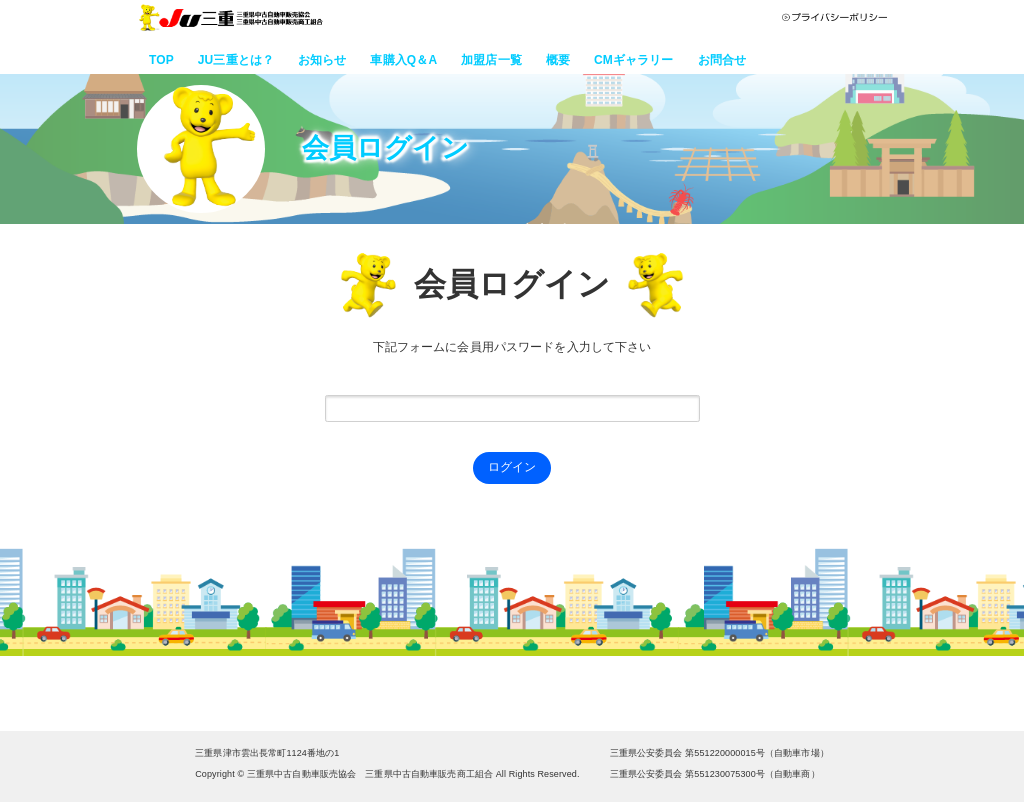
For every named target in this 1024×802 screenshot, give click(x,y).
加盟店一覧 (491, 60)
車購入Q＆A (403, 60)
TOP (161, 60)
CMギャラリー (634, 60)
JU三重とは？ (236, 60)
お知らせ (322, 60)
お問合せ (722, 60)
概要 (558, 60)
